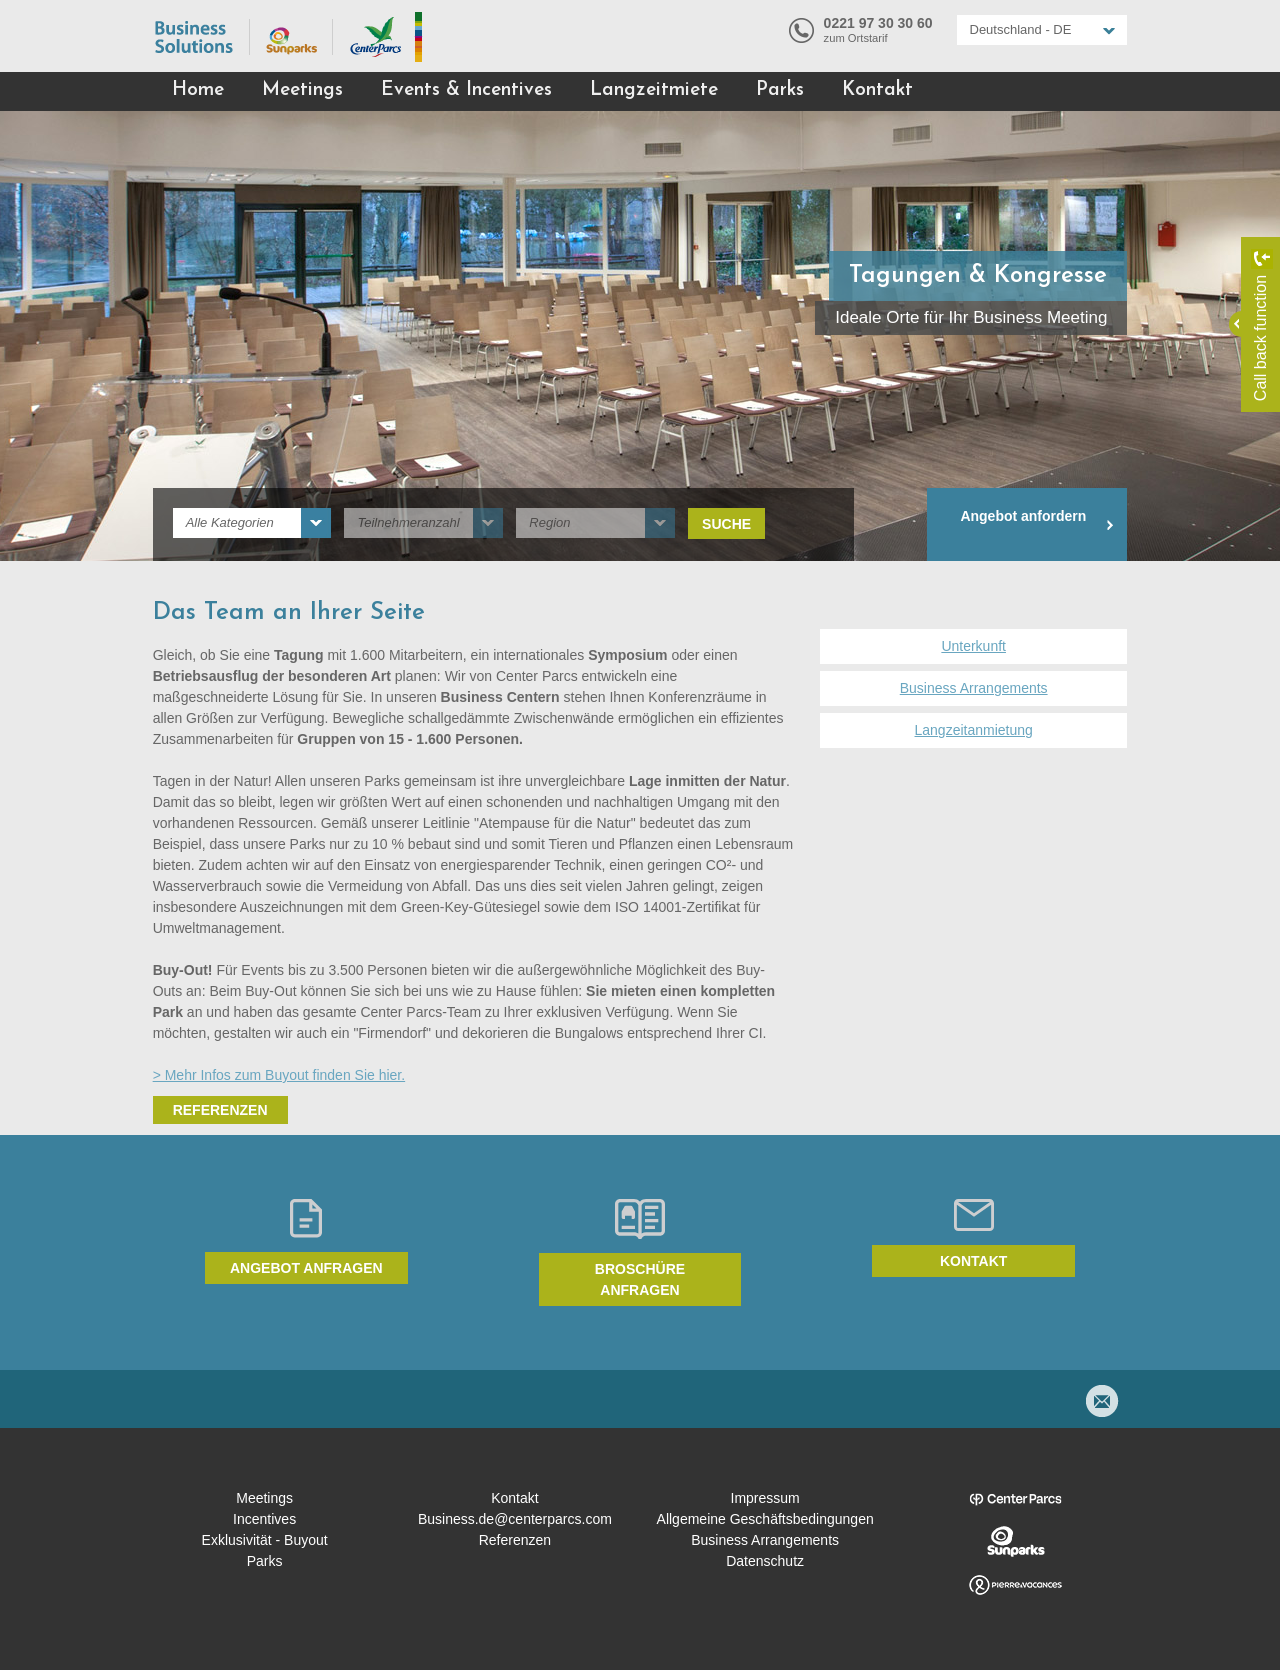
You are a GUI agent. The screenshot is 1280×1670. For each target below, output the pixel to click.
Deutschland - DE (1021, 29)
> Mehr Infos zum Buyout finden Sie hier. (279, 1075)
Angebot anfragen (306, 1268)
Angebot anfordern (1023, 516)
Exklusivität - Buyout (265, 1540)
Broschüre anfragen (640, 1279)
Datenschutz (765, 1561)
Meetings (302, 90)
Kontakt (877, 90)
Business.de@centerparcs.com (515, 1519)
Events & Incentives (466, 90)
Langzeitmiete (654, 90)
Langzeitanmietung (974, 730)
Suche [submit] (726, 524)
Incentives (264, 1519)
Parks (780, 90)
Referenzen (220, 1110)
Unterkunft (973, 646)
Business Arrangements (974, 688)
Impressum (765, 1498)
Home (198, 90)
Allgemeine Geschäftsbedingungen (765, 1519)
